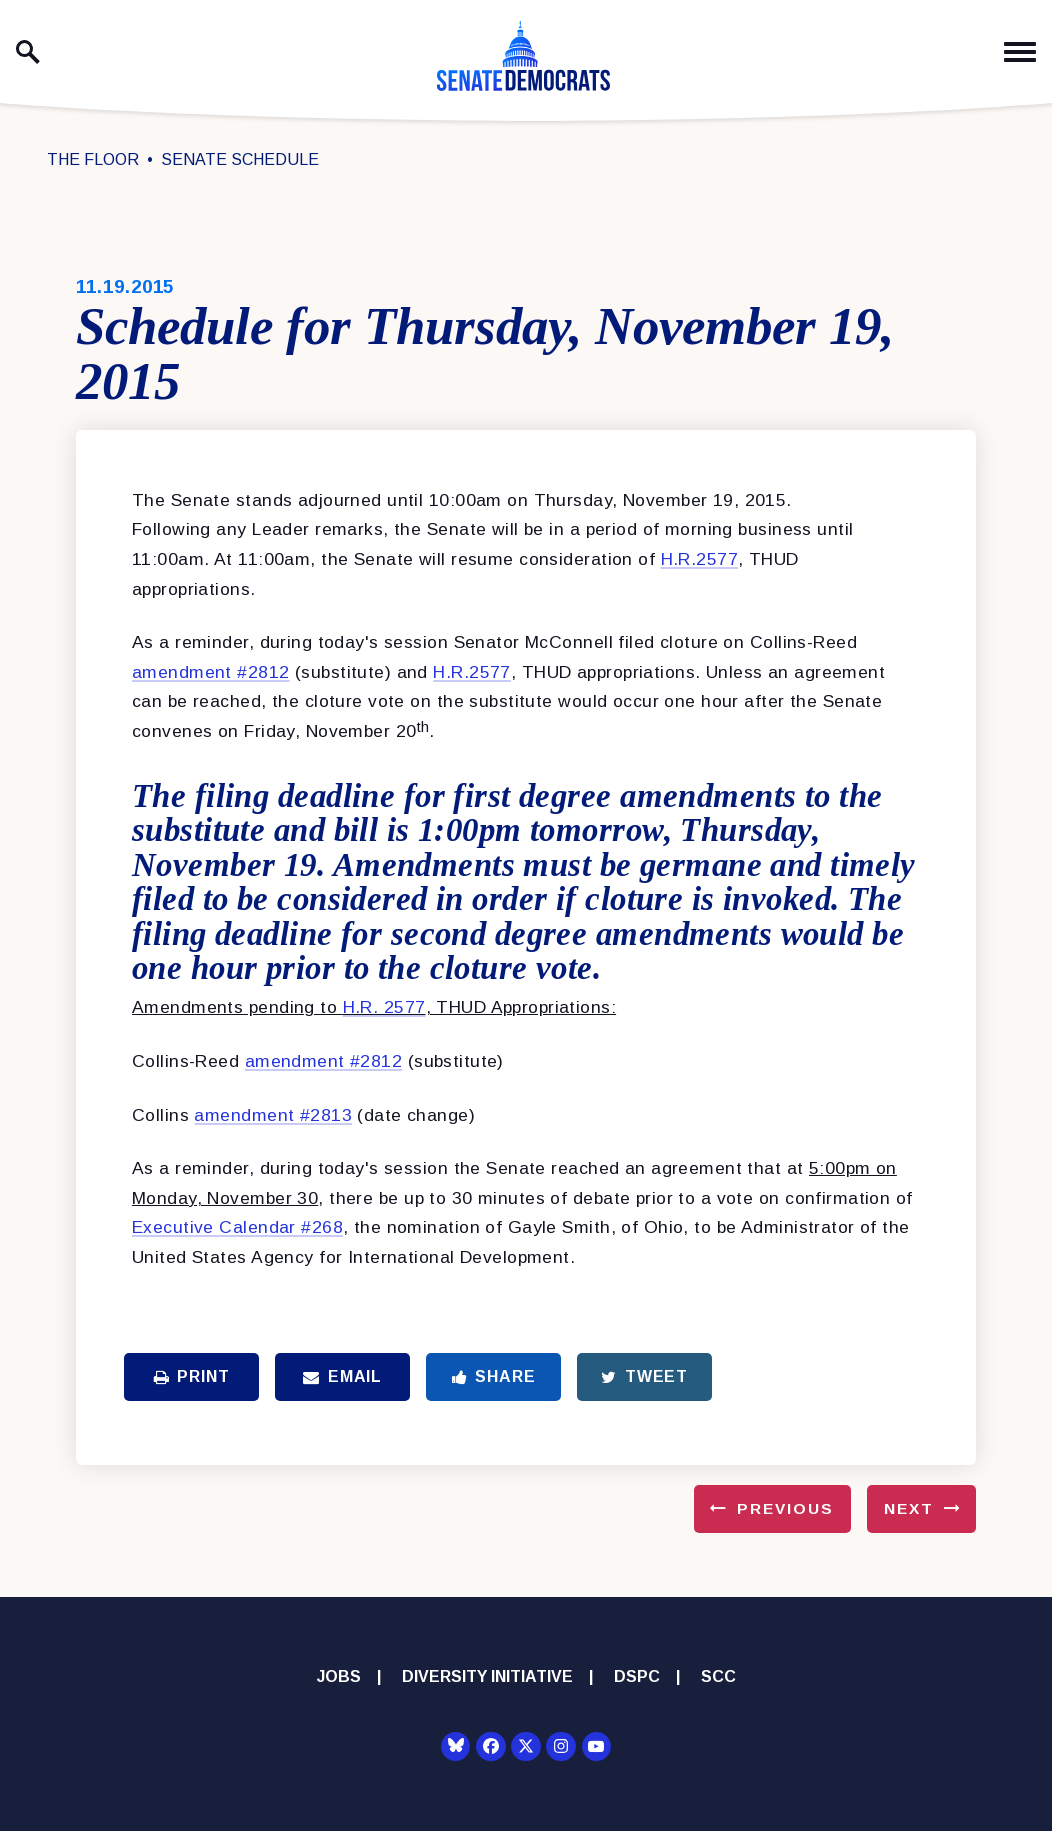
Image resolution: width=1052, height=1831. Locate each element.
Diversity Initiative (487, 1676)
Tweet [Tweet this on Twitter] (644, 1376)
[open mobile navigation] (1020, 52)
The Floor (93, 159)
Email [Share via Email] (342, 1376)
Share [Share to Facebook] (494, 1376)
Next (909, 1508)
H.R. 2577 (384, 1007)
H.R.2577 (699, 559)
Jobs (339, 1676)
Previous (785, 1508)
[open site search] (28, 52)
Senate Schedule (240, 159)
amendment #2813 (273, 1115)
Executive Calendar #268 (237, 1227)
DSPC (637, 1676)
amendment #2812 (211, 672)
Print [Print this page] (192, 1376)
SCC (718, 1676)
